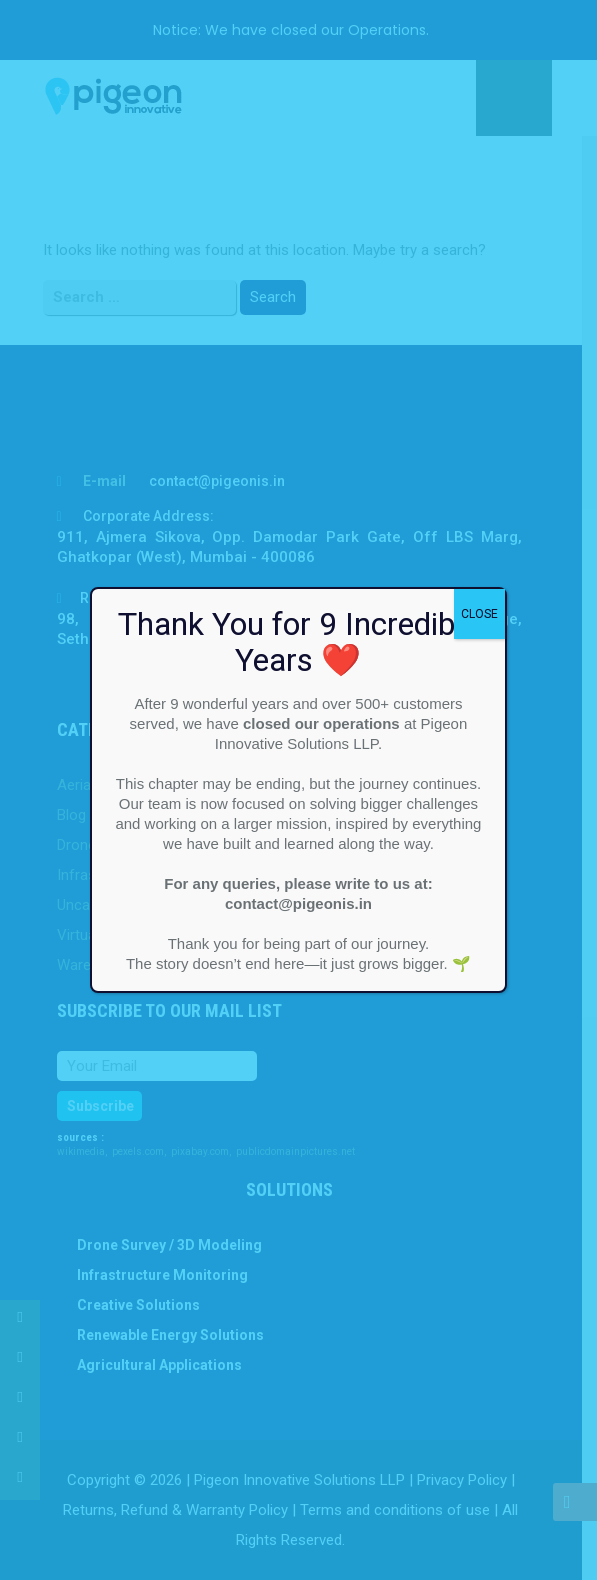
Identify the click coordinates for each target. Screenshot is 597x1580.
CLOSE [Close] (479, 614)
